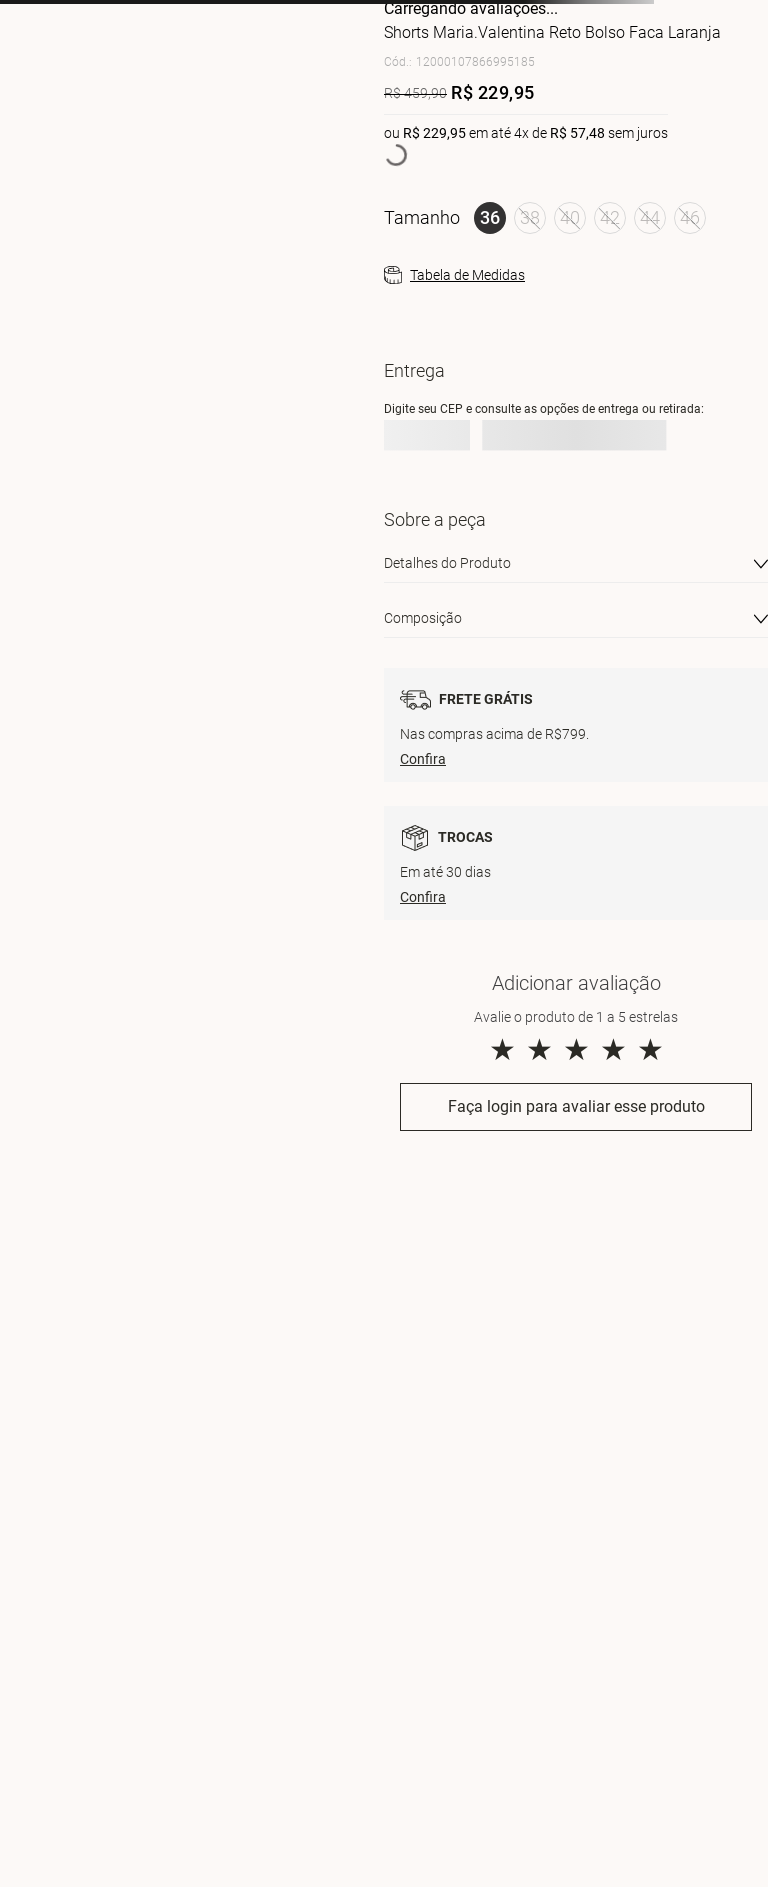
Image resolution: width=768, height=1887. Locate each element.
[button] (490, 218)
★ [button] (502, 1049)
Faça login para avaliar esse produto (576, 1106)
